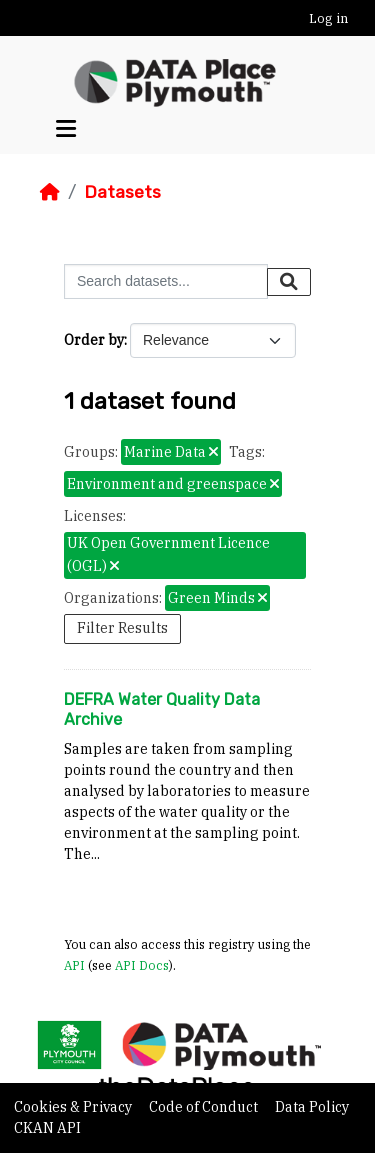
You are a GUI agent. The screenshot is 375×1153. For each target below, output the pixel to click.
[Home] (50, 192)
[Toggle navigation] (66, 129)
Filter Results (122, 628)
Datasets (122, 192)
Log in (328, 18)
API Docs (142, 965)
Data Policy (312, 1107)
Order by (94, 340)
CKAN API (47, 1128)
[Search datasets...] (166, 281)
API (74, 965)
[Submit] (289, 282)
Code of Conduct (205, 1107)
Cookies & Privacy (74, 1107)
